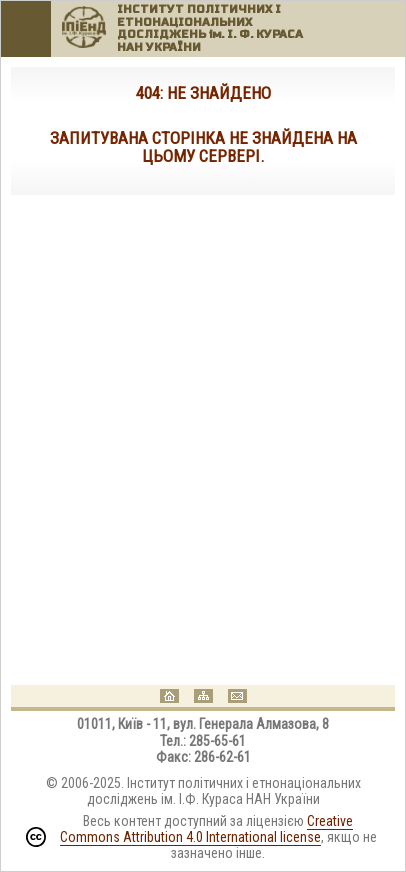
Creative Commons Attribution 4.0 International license (207, 829)
